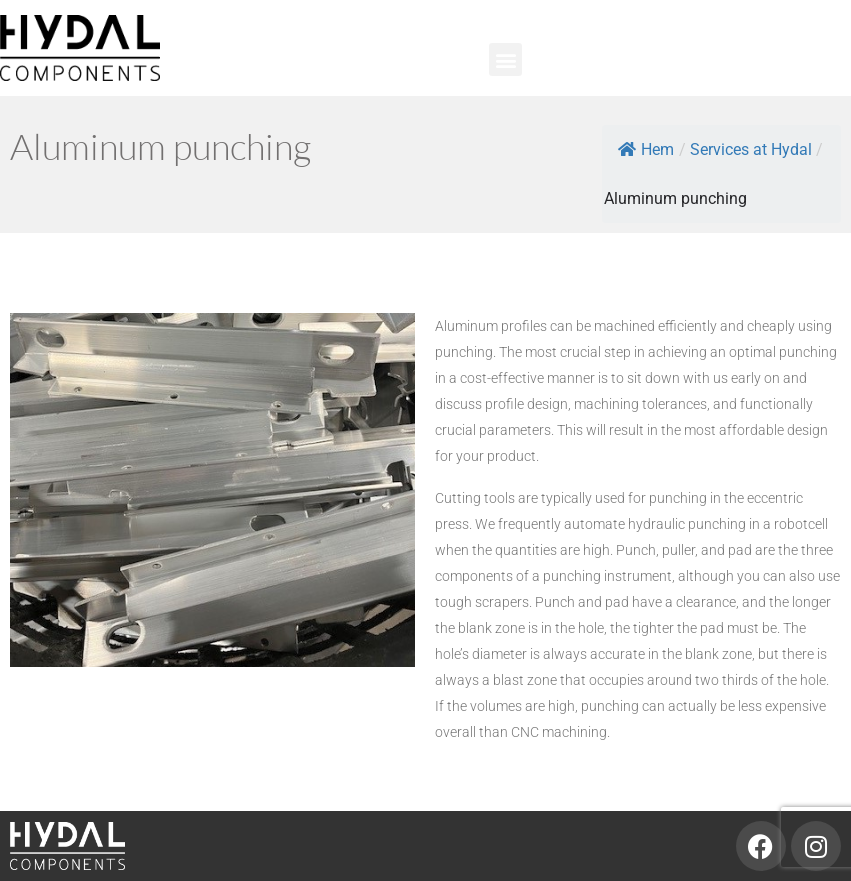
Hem (646, 149)
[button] (505, 59)
